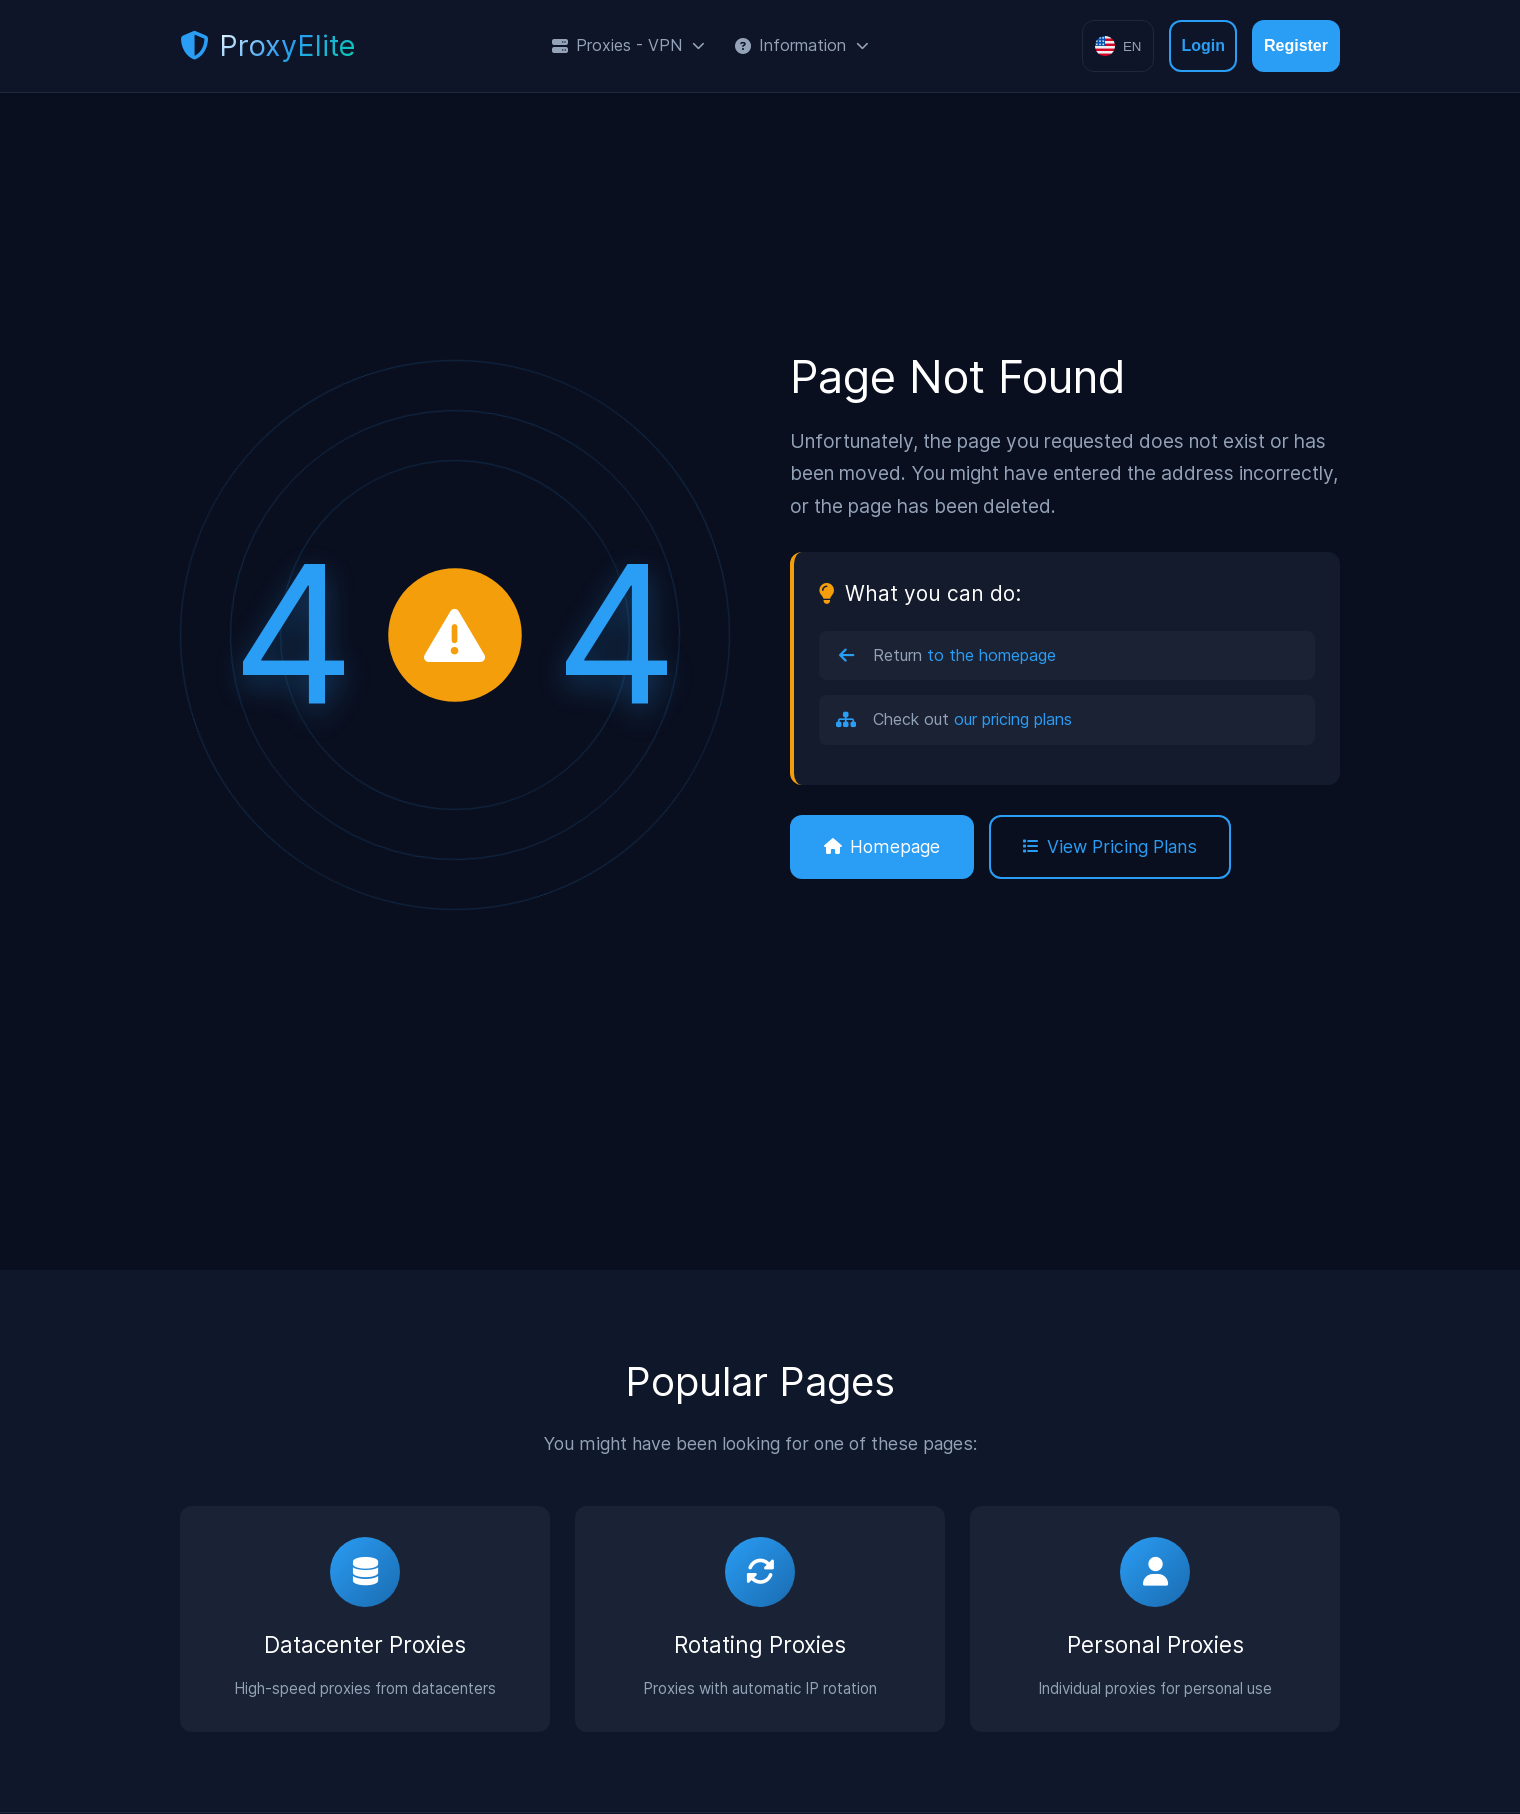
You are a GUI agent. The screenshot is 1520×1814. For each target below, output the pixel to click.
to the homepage (991, 655)
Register (1296, 45)
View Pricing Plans (1110, 846)
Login (1203, 45)
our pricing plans (1013, 719)
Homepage (882, 846)
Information (802, 45)
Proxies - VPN (628, 45)
